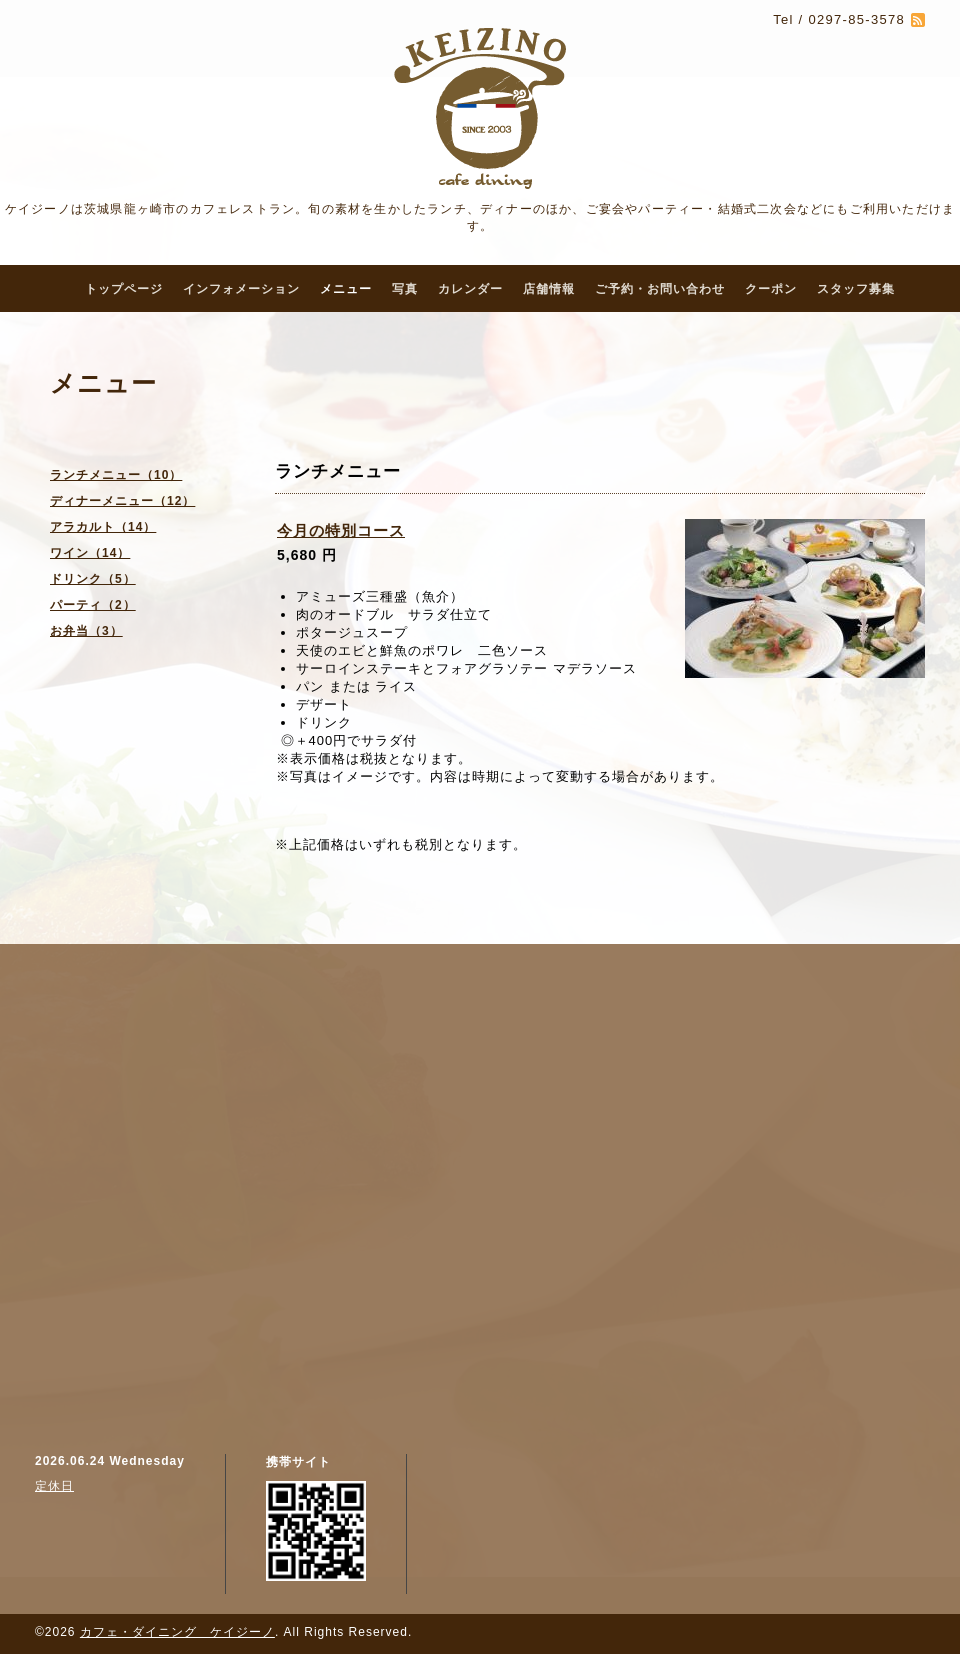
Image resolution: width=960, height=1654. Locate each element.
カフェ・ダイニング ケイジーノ (177, 1632)
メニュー (346, 289)
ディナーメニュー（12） (122, 501)
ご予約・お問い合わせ (660, 289)
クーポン (771, 289)
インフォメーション (241, 289)
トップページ (124, 289)
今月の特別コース (341, 530)
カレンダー (470, 289)
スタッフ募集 (856, 289)
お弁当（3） (86, 631)
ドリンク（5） (93, 579)
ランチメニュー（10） (116, 475)
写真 (405, 289)
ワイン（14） (90, 553)
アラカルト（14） (103, 527)
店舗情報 (549, 289)
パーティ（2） (93, 605)
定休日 (54, 1486)
